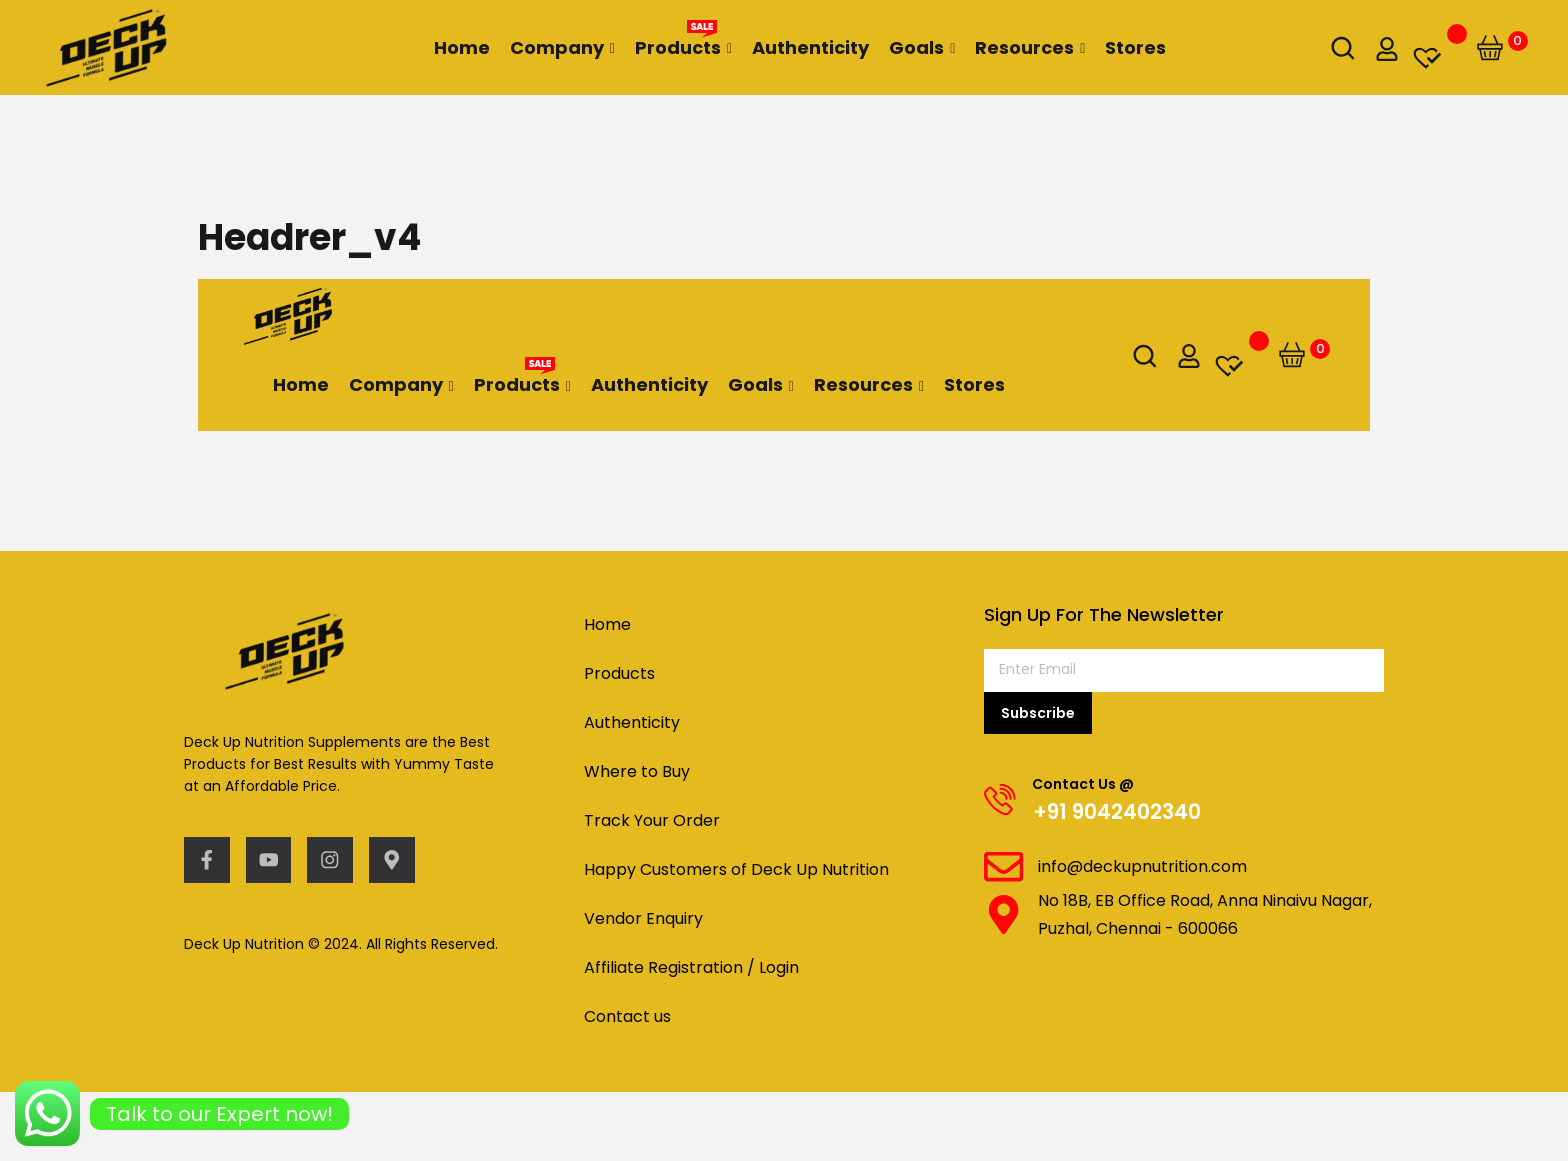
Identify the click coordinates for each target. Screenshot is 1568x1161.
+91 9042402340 (1118, 812)
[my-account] (1387, 48)
